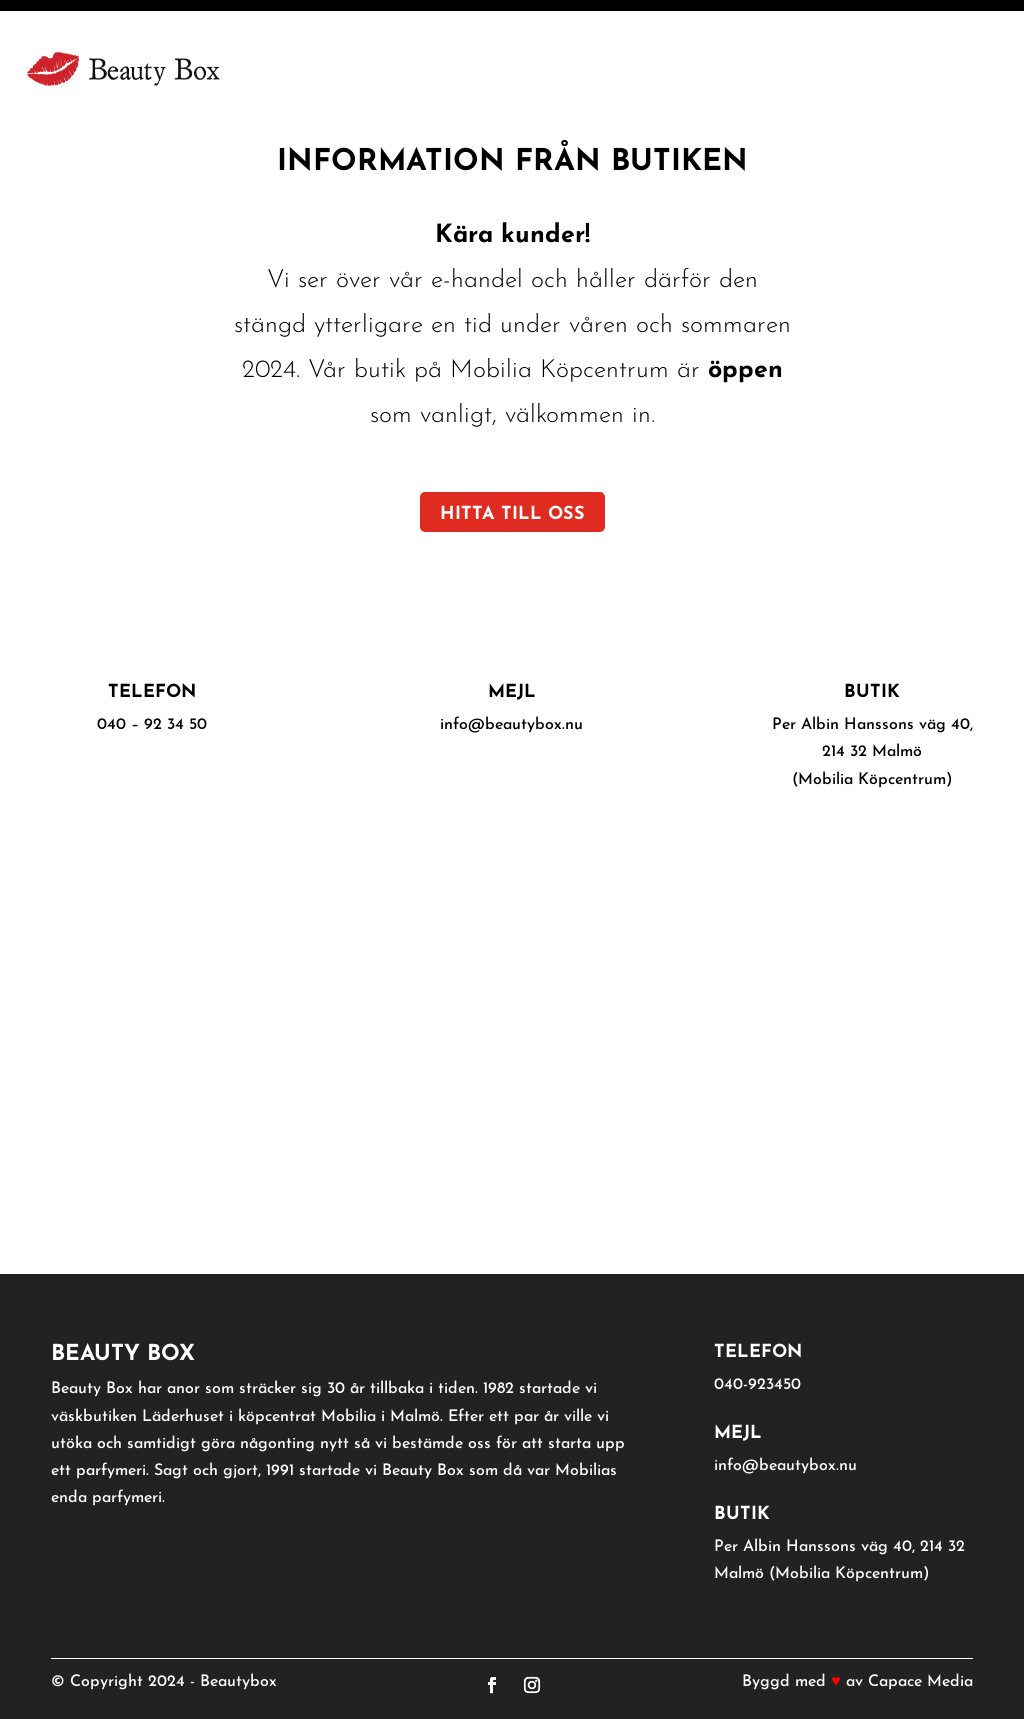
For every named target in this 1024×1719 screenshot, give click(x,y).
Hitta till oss (512, 514)
